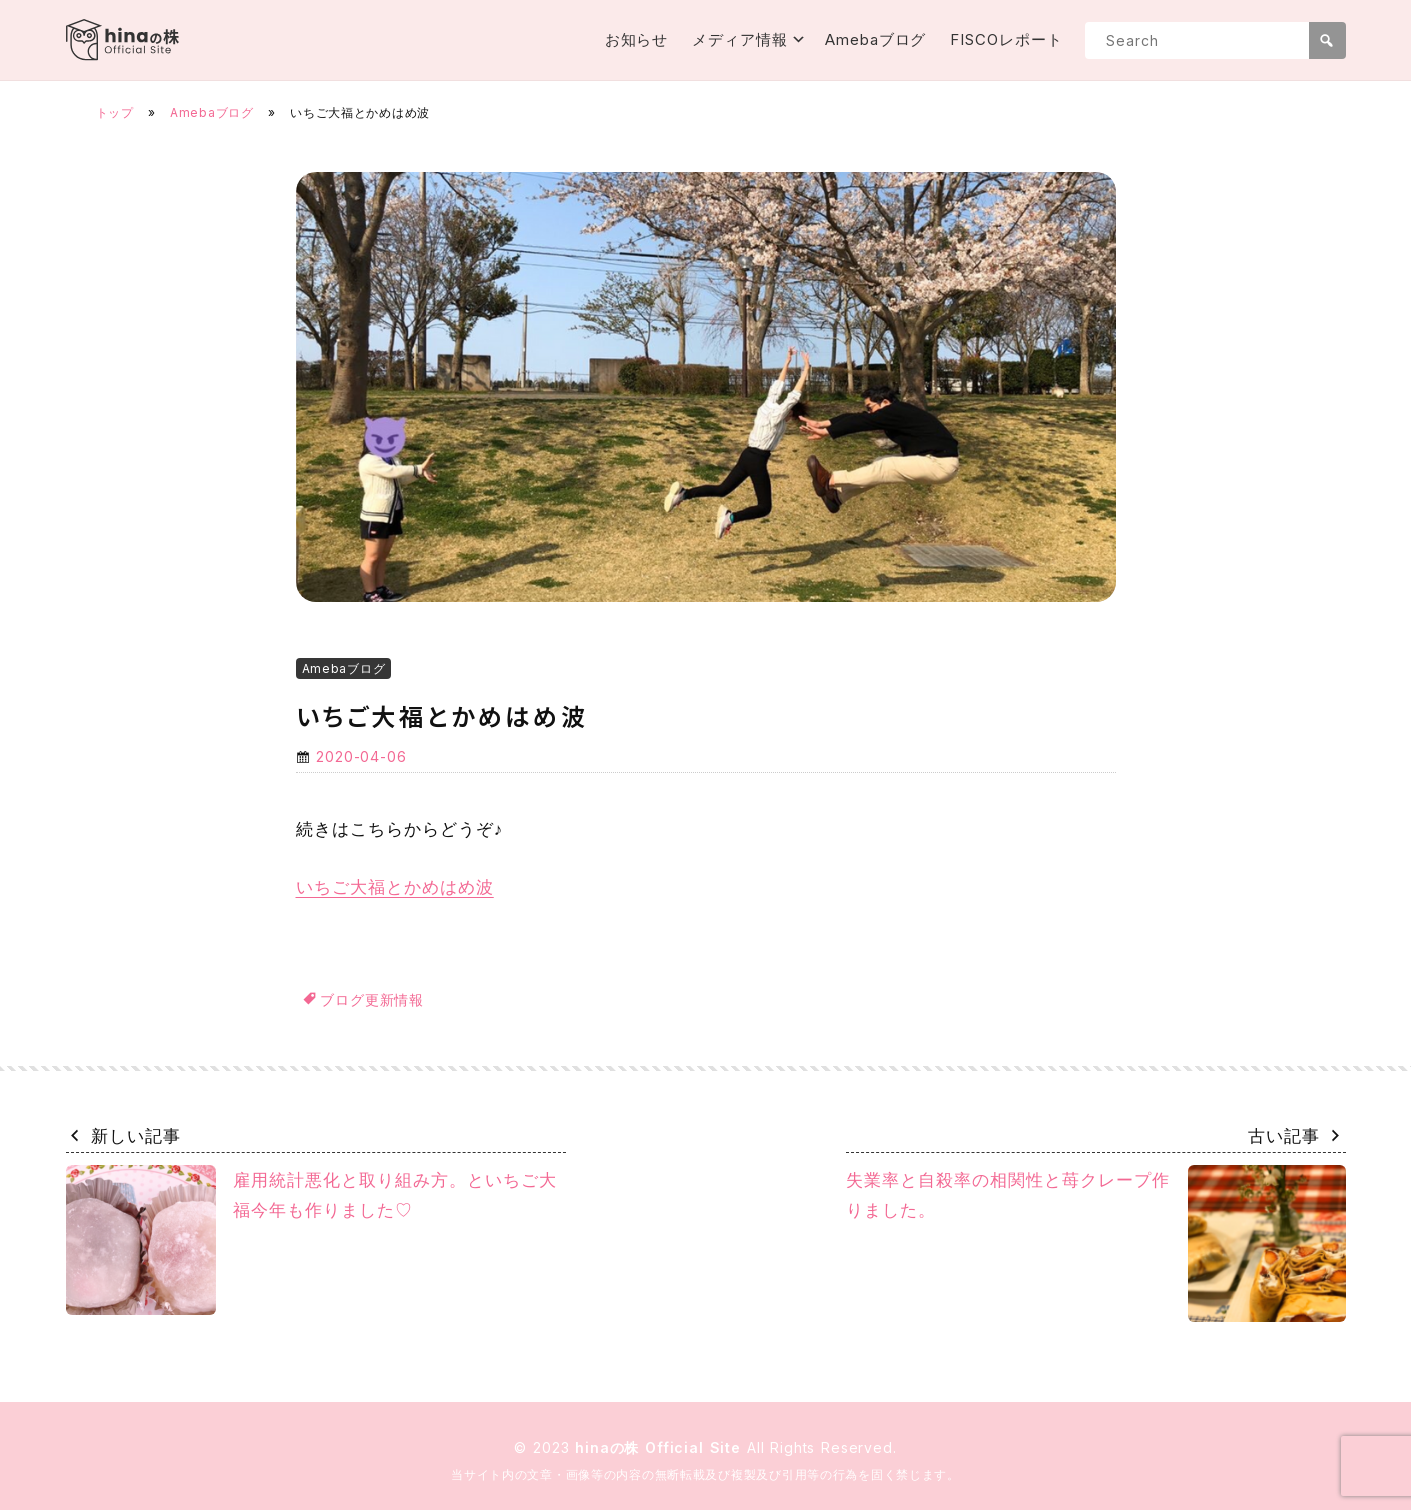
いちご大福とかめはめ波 (395, 887)
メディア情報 (739, 39)
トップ (115, 112)
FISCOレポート (1006, 39)
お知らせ (637, 39)
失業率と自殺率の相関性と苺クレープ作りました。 (1096, 1243)
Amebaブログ (875, 39)
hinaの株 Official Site (661, 1447)
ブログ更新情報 (372, 999)
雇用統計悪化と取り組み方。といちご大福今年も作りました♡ (311, 1240)
